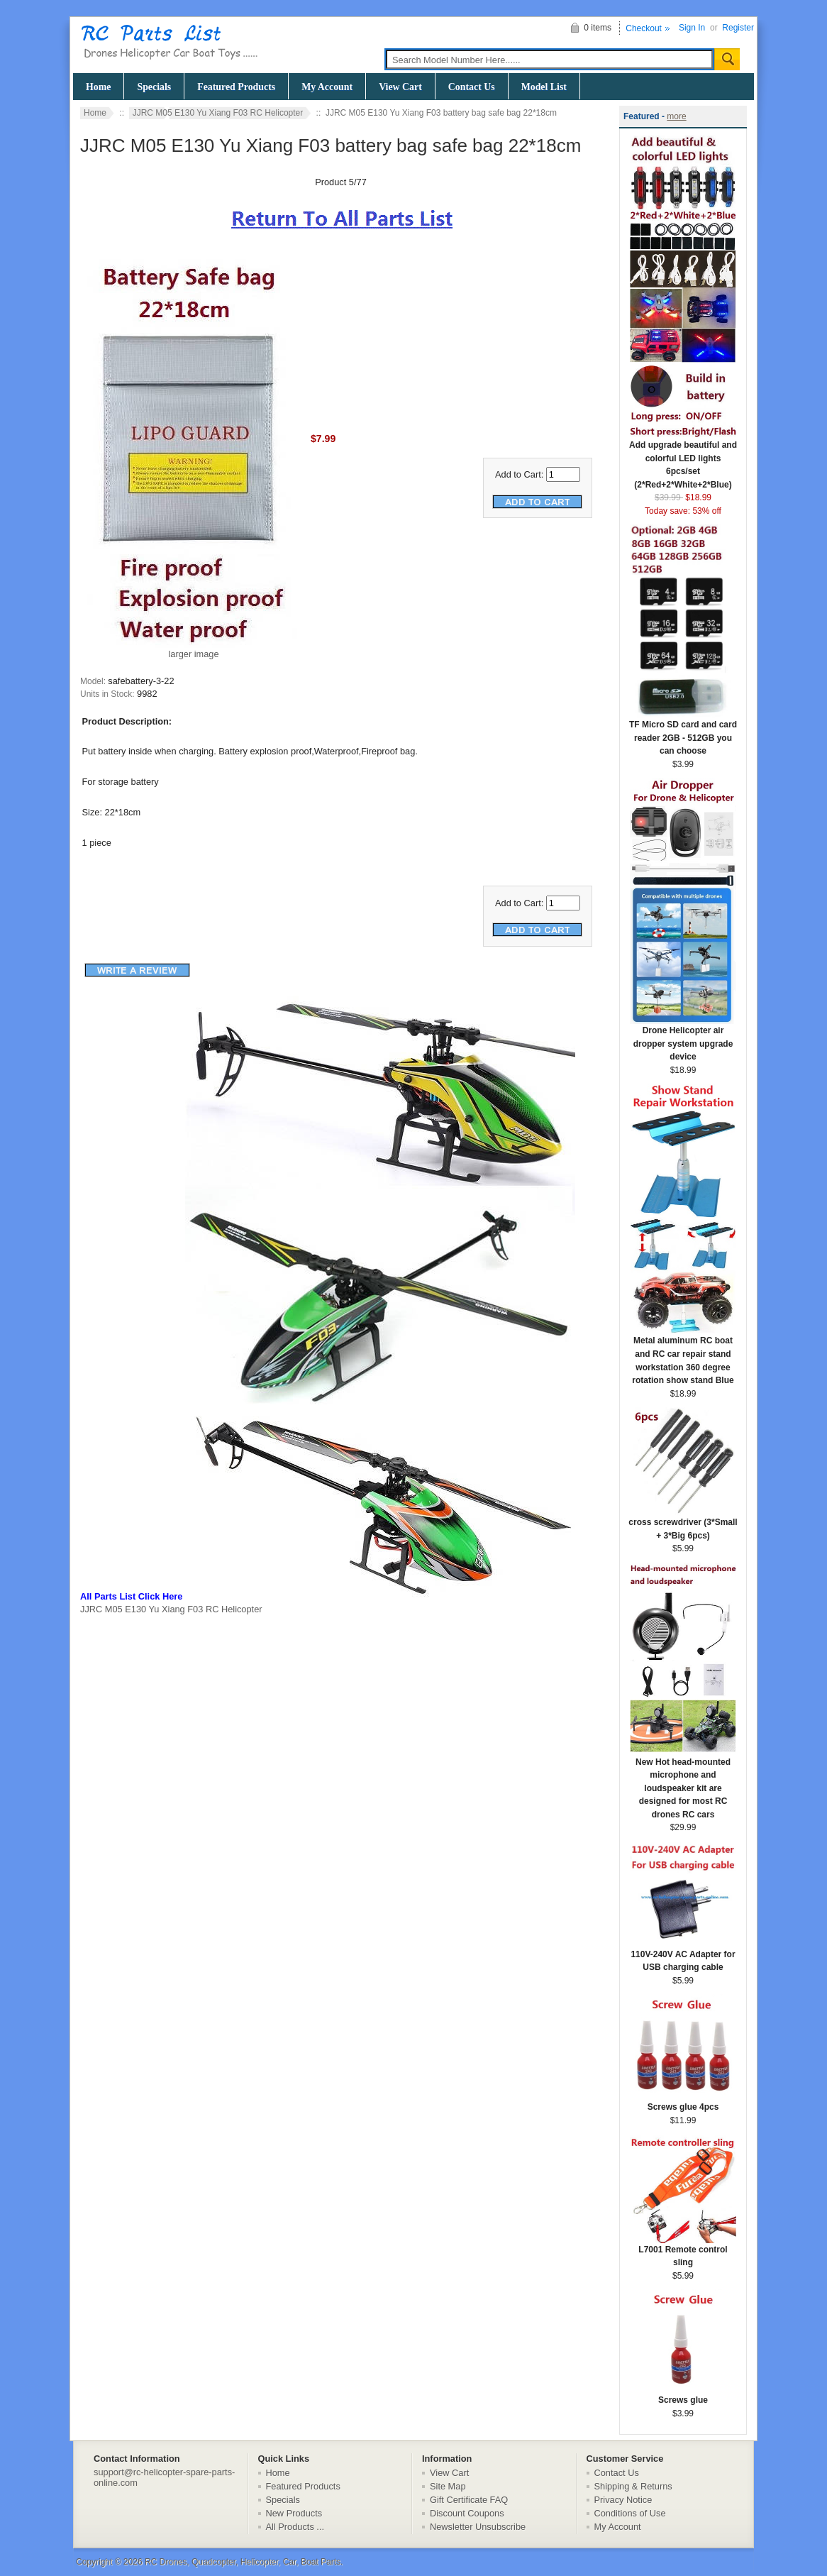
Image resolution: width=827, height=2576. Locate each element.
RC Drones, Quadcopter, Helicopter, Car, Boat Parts (242, 2562)
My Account (327, 87)
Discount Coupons (467, 2513)
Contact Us (471, 87)
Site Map (448, 2486)
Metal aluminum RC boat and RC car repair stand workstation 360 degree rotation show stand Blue (683, 1355)
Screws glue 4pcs (683, 2102)
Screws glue (683, 2395)
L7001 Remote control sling (683, 2251)
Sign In (692, 28)
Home (98, 87)
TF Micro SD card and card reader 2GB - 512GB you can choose (683, 733)
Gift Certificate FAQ (469, 2499)
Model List (544, 87)
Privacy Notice (623, 2499)
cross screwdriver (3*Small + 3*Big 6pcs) (682, 1524)
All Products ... (295, 2526)
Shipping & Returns (633, 2486)
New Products (294, 2513)
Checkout (644, 28)
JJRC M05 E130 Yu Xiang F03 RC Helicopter (218, 113)
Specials (154, 87)
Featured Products (236, 87)
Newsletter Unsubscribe (478, 2526)
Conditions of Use (630, 2513)
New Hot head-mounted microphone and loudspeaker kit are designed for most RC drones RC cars (683, 1784)
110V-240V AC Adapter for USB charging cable (683, 1956)
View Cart (400, 87)
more (676, 116)
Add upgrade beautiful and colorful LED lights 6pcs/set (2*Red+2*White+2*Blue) (683, 460)
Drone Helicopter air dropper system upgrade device (683, 1039)
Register (738, 28)
